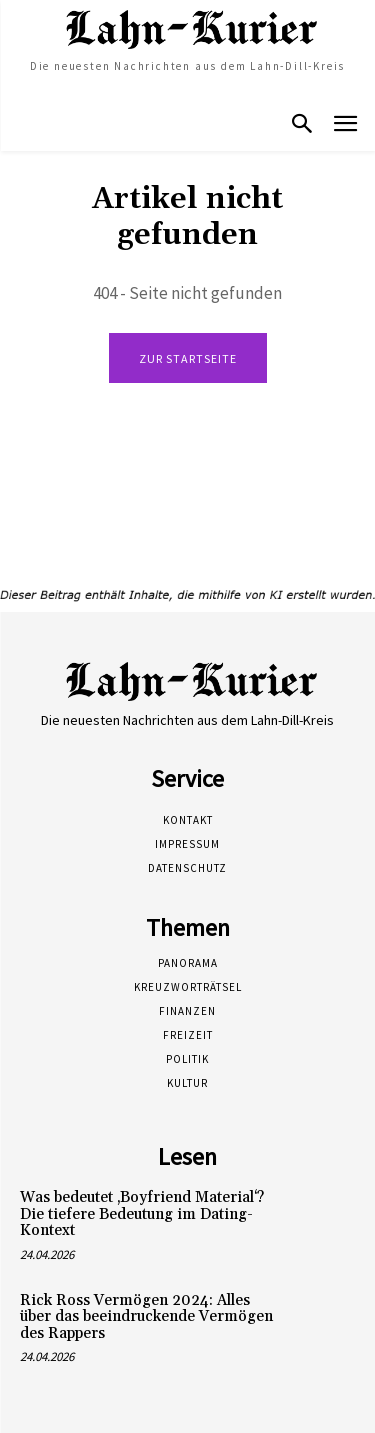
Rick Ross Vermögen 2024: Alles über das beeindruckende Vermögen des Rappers (146, 1317)
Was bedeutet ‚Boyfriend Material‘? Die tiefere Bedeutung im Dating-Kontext (142, 1214)
